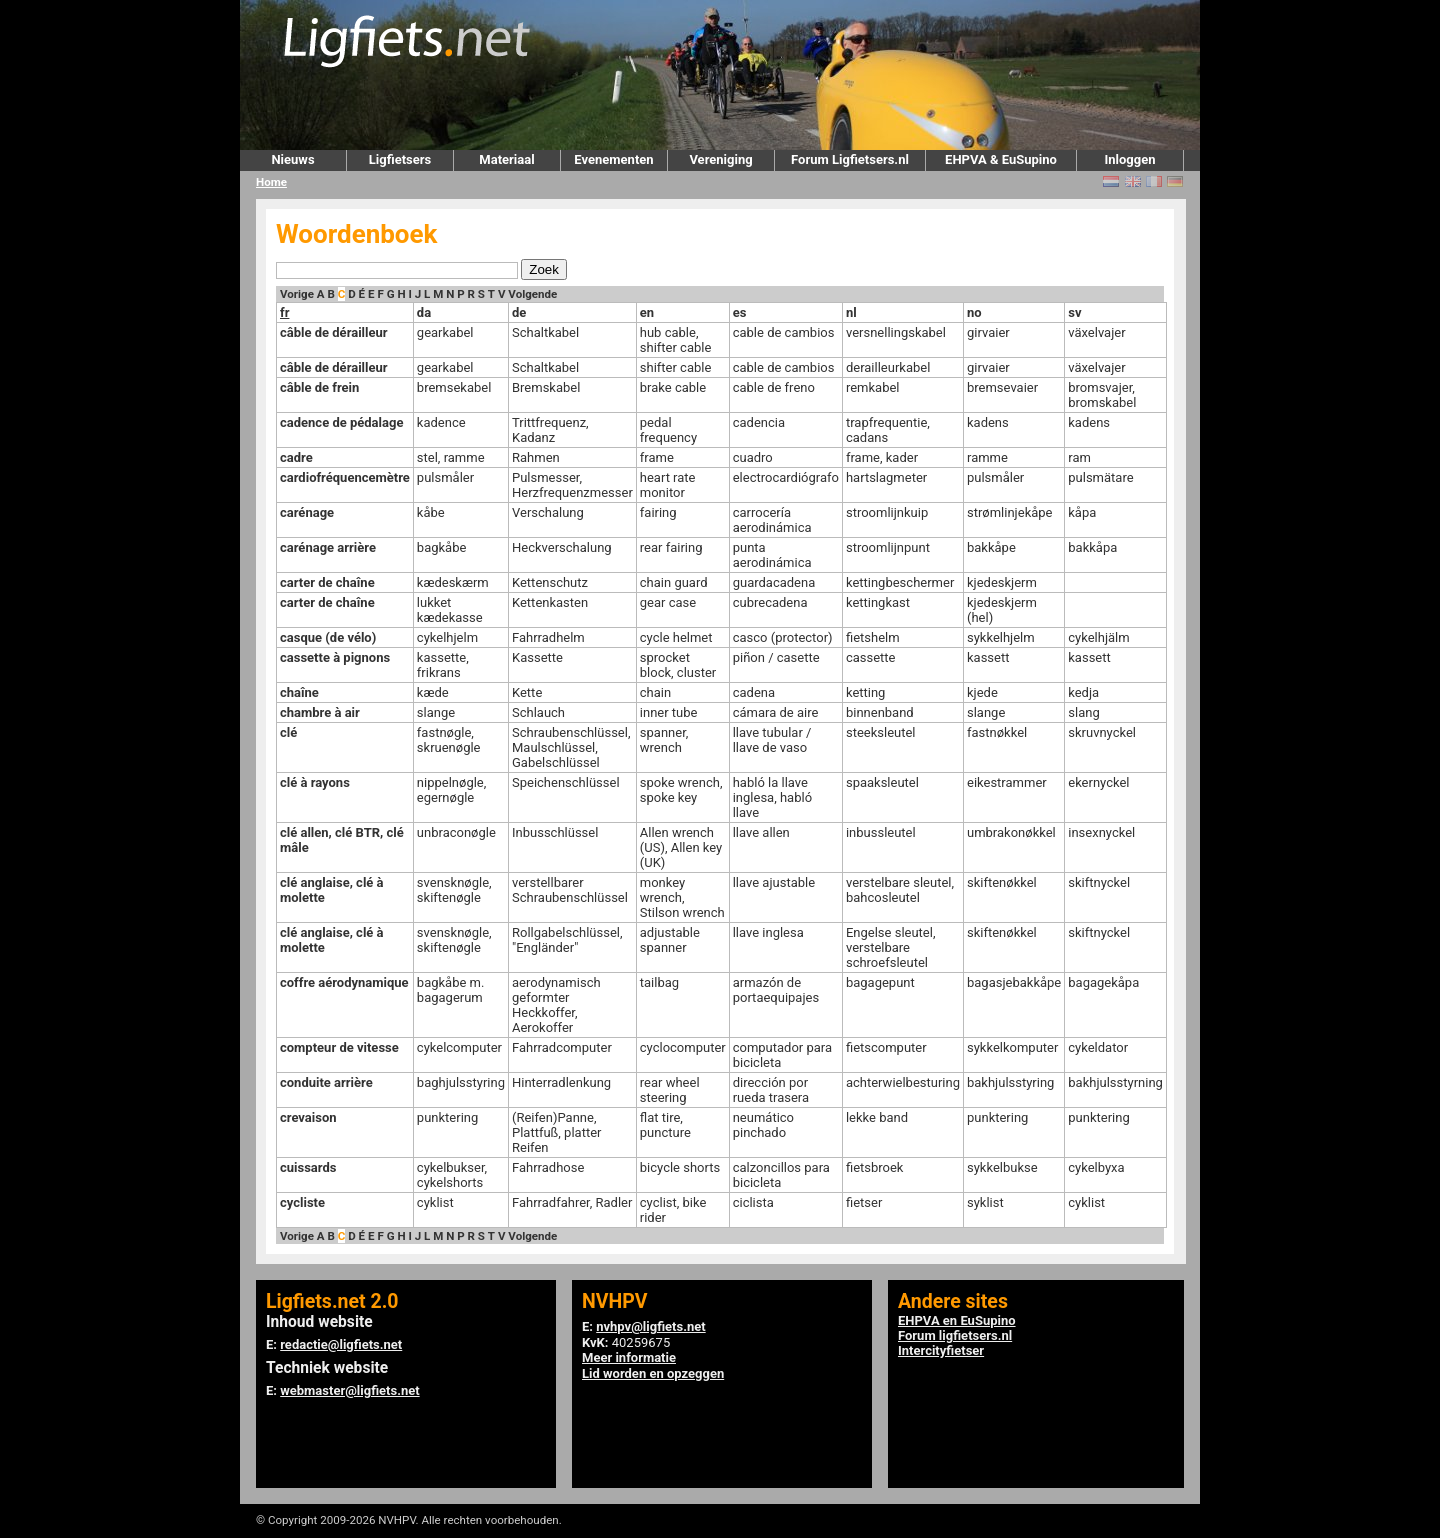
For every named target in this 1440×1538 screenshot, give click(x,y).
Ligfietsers (400, 159)
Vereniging (720, 159)
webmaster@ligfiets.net (349, 1390)
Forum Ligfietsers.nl (850, 159)
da (424, 312)
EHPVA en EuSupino (957, 1320)
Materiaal (506, 159)
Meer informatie (629, 1357)
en (647, 312)
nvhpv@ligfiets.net (650, 1326)
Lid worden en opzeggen (653, 1373)
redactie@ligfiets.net (341, 1344)
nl (851, 312)
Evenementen (613, 159)
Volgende (532, 294)
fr (284, 312)
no (974, 312)
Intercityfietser (941, 1350)
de (519, 312)
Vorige (297, 294)
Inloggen (1129, 159)
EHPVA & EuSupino (1001, 159)
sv (1074, 312)
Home (271, 182)
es (740, 312)
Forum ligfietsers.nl (955, 1335)
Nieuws (292, 159)
